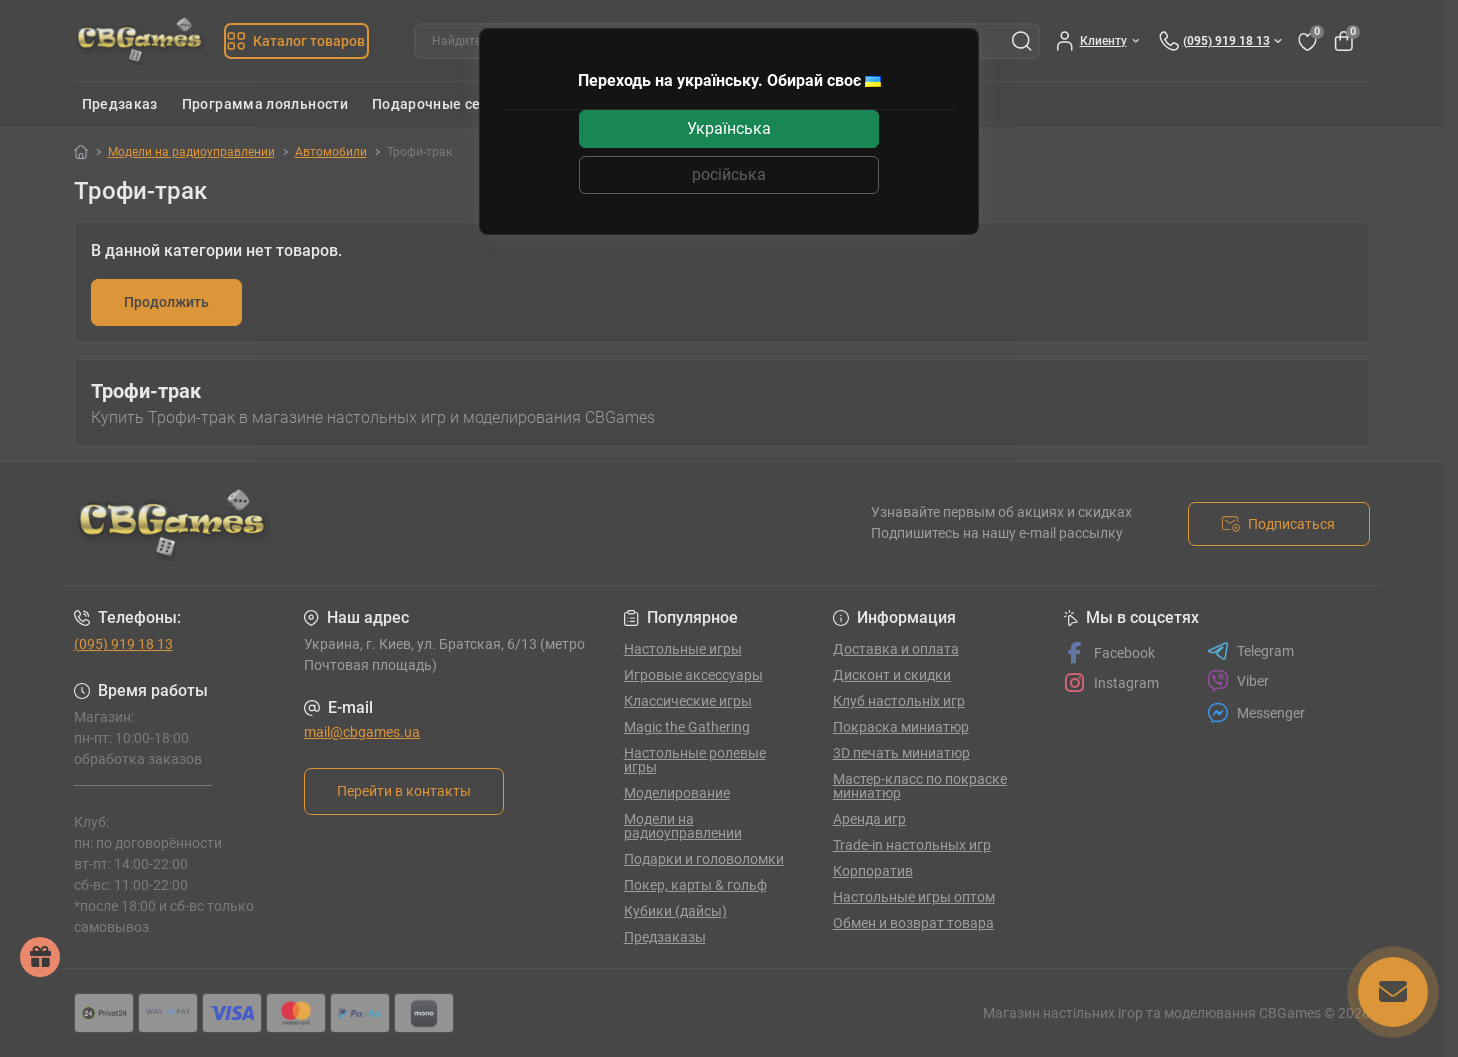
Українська (729, 128)
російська (729, 174)
